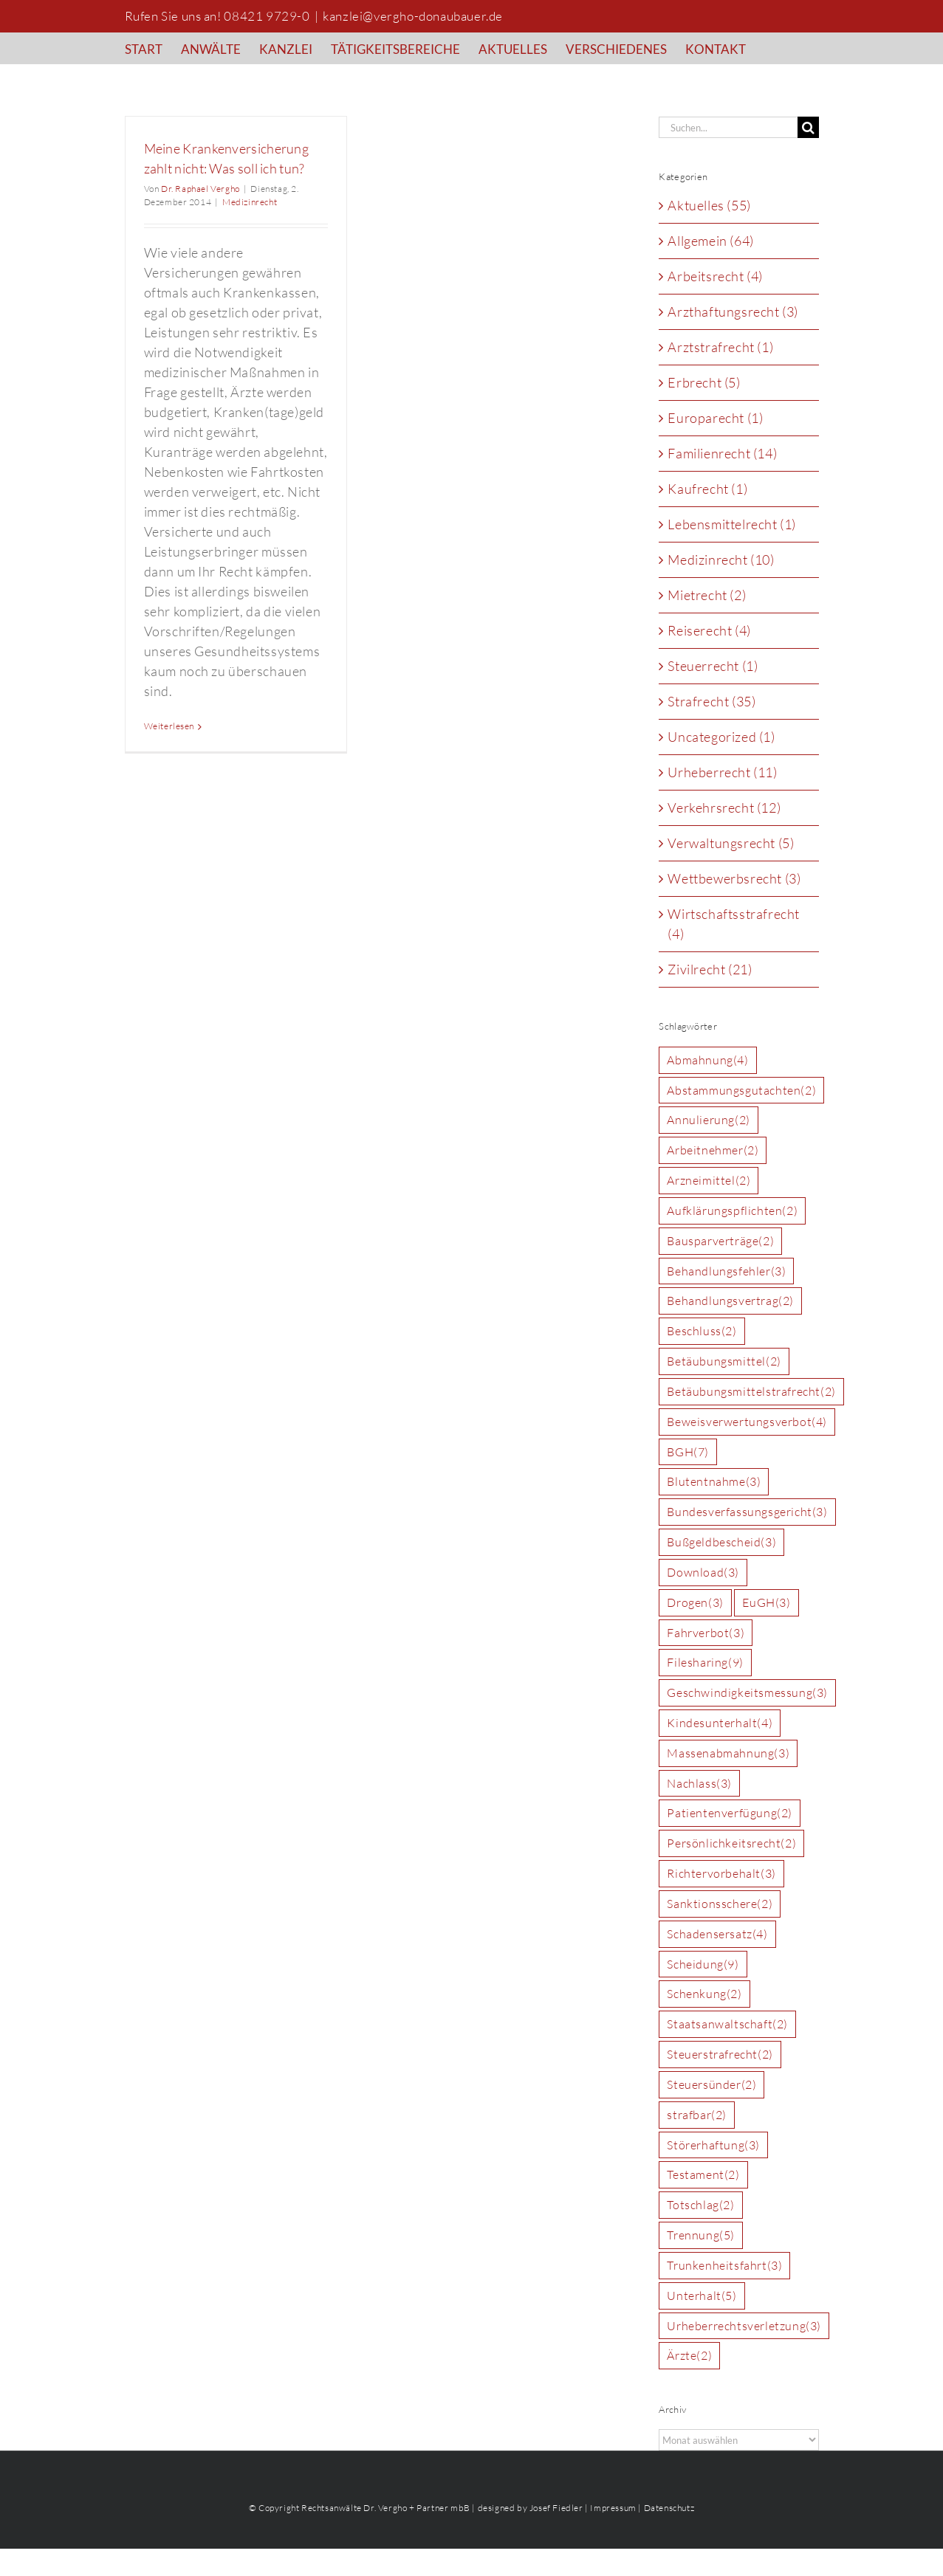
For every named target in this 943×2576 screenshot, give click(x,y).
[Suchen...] (728, 127)
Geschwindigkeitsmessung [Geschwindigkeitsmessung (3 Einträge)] (747, 1693)
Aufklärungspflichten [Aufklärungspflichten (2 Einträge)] (732, 1211)
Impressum (613, 2507)
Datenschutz (669, 2507)
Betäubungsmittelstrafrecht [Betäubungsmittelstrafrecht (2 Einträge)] (751, 1392)
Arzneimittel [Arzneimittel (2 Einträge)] (708, 1181)
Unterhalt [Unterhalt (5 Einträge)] (701, 2296)
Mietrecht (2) (707, 595)
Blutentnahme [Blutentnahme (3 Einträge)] (714, 1482)
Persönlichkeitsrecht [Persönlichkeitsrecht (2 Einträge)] (731, 1843)
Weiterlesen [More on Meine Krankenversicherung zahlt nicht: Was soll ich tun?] (169, 725)
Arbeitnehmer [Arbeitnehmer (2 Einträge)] (712, 1150)
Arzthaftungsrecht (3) (733, 311)
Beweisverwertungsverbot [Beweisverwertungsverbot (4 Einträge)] (747, 1422)
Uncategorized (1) (721, 737)
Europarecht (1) (715, 418)
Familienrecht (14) (722, 453)
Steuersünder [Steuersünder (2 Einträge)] (711, 2085)
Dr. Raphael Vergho (200, 188)
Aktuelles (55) (709, 205)
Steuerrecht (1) (713, 666)
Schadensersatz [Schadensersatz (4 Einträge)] (717, 1934)
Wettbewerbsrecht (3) (734, 878)
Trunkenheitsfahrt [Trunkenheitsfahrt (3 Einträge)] (724, 2266)
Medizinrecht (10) (721, 559)
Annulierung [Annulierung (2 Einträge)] (708, 1120)
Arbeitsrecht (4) (715, 276)
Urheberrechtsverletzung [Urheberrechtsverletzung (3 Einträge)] (744, 2326)
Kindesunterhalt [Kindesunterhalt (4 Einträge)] (719, 1723)
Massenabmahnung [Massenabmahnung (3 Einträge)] (728, 1753)
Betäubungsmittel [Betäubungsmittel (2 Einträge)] (724, 1361)
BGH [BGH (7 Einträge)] (688, 1452)
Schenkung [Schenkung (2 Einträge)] (704, 1994)
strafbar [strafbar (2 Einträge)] (697, 2115)
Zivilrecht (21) (710, 969)
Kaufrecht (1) (707, 489)
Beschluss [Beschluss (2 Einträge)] (701, 1331)
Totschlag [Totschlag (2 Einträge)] (700, 2205)
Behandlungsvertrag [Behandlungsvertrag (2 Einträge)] (730, 1301)
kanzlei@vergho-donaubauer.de (413, 16)
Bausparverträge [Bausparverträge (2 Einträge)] (720, 1241)
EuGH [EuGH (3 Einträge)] (766, 1603)
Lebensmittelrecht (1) (732, 524)
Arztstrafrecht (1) (720, 347)
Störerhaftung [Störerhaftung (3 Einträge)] (713, 2145)
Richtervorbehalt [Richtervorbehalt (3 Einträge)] (721, 1874)
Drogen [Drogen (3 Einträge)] (695, 1603)
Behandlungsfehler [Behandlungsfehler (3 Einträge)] (726, 1271)
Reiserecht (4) (709, 630)
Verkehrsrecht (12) (724, 807)
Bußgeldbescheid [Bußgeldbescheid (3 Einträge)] (721, 1542)
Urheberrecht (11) (722, 772)
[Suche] (808, 127)
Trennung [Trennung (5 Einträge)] (701, 2235)
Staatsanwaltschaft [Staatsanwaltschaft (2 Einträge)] (727, 2024)
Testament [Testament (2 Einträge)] (703, 2175)
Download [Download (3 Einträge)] (703, 1572)
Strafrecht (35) (711, 701)
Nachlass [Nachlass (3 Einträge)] (699, 1784)
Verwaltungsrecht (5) (731, 843)
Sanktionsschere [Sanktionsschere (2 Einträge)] (719, 1904)
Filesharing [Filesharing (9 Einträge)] (705, 1663)
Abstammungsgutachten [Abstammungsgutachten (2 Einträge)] (741, 1090)
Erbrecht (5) (704, 382)
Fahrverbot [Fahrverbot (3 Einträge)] (705, 1633)
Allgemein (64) (710, 241)
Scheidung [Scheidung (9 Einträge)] (702, 1964)
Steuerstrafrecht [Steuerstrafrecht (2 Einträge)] (719, 2054)
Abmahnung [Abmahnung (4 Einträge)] (707, 1060)
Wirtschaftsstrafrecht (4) (734, 924)
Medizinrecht (249, 201)
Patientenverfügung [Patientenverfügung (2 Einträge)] (729, 1813)
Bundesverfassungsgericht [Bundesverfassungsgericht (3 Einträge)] (747, 1512)
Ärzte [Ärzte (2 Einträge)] (689, 2356)
